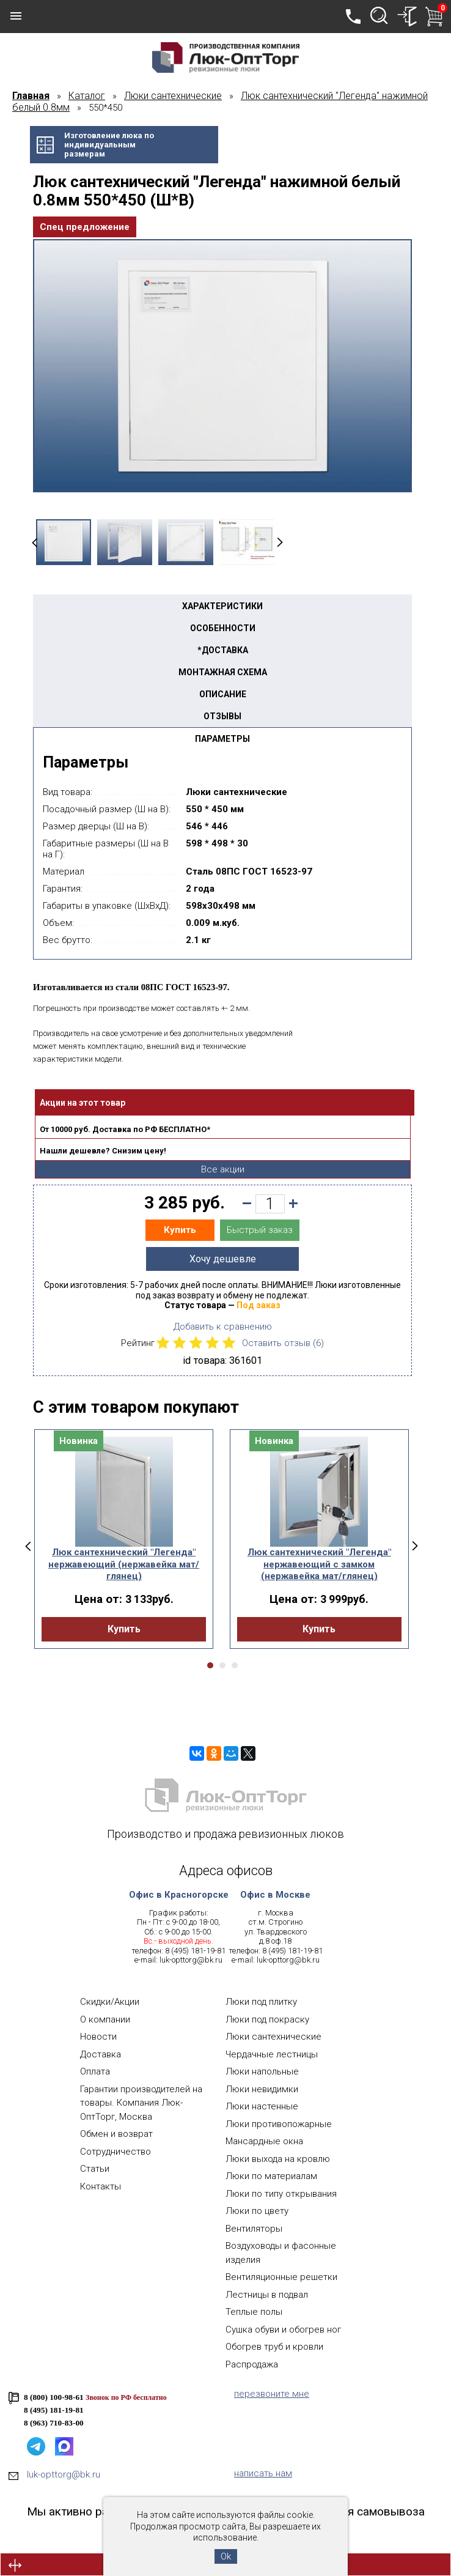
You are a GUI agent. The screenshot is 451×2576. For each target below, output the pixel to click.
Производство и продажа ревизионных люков (225, 1833)
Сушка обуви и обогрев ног (283, 2329)
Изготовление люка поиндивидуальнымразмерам (109, 144)
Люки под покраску (267, 2019)
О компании (105, 2019)
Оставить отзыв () (283, 1343)
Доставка (100, 2054)
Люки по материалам (271, 2176)
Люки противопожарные (279, 2124)
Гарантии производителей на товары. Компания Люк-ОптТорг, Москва (141, 2103)
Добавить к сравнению (223, 1326)
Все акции (222, 1169)
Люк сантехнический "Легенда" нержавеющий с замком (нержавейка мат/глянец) (319, 1564)
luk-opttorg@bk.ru (191, 1959)
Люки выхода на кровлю (278, 2158)
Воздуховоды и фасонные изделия (281, 2252)
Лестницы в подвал (267, 2294)
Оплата (95, 2071)
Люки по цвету (257, 2210)
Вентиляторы (254, 2228)
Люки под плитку (261, 2001)
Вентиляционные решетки (281, 2276)
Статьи (94, 2168)
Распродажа (252, 2364)
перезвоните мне (271, 2393)
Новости (98, 2036)
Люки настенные (262, 2106)
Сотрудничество (115, 2151)
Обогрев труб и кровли (274, 2346)
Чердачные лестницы (272, 2054)
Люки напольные (262, 2071)
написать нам (263, 2473)
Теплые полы (254, 2311)
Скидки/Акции (109, 2001)
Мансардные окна (264, 2141)
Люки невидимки (262, 2089)
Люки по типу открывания (281, 2193)
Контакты (100, 2186)
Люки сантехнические (273, 2036)
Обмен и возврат (116, 2133)
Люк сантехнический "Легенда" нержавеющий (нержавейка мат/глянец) (123, 1564)
